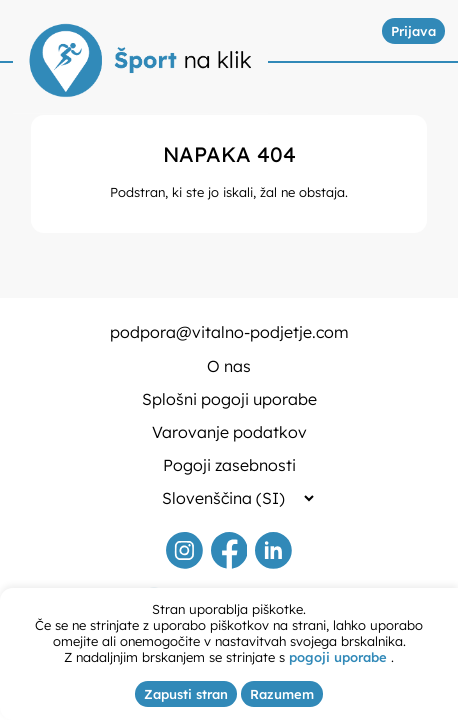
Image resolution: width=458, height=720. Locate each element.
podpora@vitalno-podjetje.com (229, 332)
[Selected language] (229, 498)
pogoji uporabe (338, 657)
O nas (229, 366)
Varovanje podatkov (229, 432)
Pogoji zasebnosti (229, 465)
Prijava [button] (413, 31)
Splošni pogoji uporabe (229, 399)
